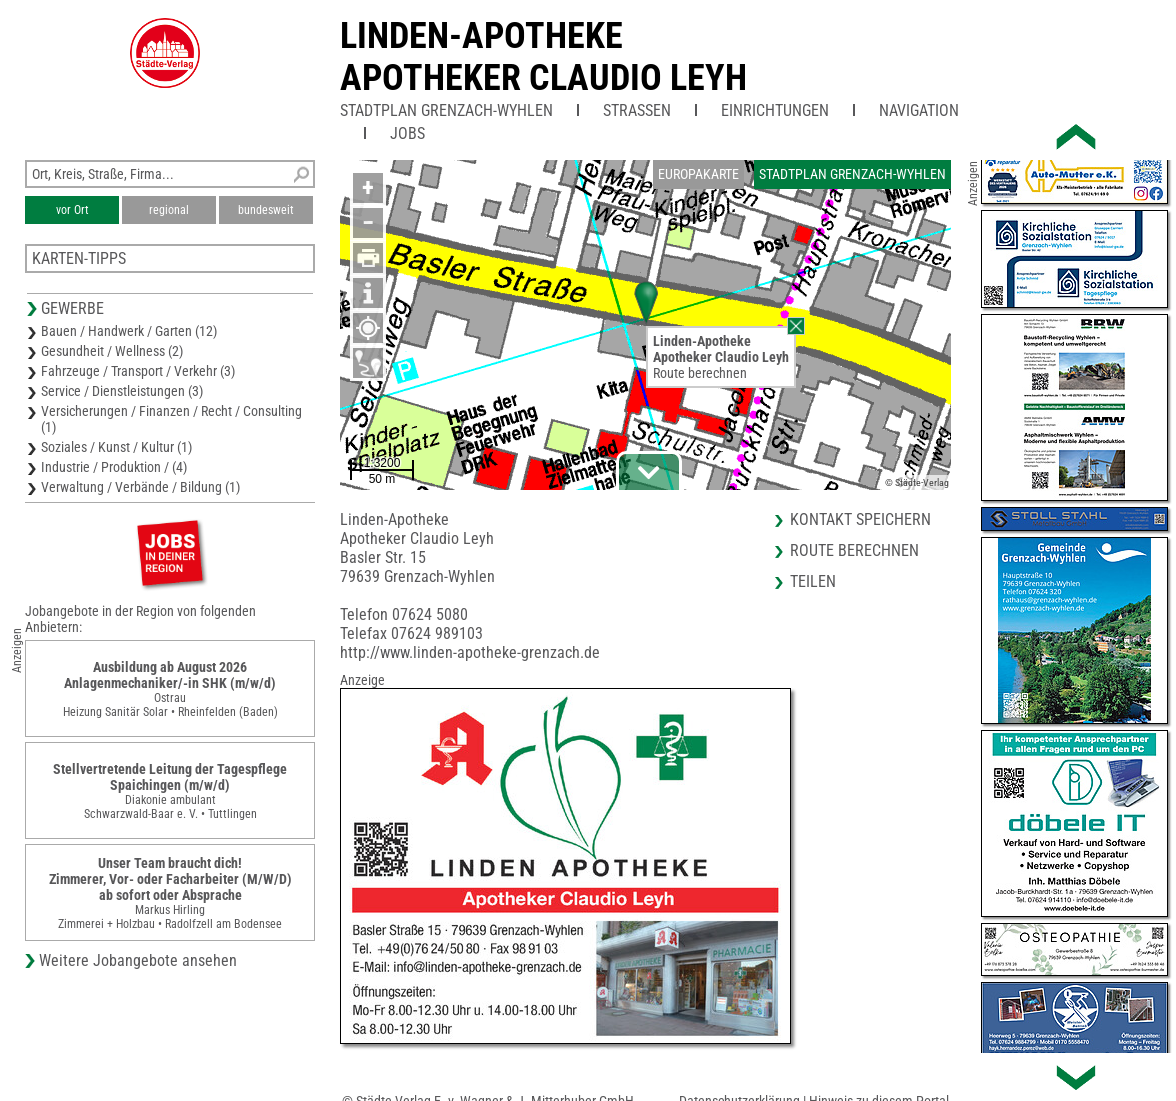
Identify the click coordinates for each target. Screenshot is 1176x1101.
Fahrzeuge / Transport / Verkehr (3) (138, 371)
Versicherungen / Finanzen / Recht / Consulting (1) (171, 419)
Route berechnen (700, 373)
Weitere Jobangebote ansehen (138, 960)
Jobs (407, 133)
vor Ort (72, 210)
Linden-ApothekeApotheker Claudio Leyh (543, 57)
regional (169, 210)
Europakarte (698, 174)
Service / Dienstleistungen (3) (122, 391)
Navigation (919, 110)
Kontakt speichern (860, 519)
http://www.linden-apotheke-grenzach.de (470, 652)
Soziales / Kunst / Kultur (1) (116, 447)
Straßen (637, 110)
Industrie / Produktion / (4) (114, 467)
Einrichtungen (775, 110)
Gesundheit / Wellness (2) (112, 351)
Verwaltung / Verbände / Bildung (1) (140, 487)
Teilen (813, 581)
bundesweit (266, 210)
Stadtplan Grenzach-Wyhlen (446, 110)
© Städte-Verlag (917, 482)
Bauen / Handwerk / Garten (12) (129, 331)
